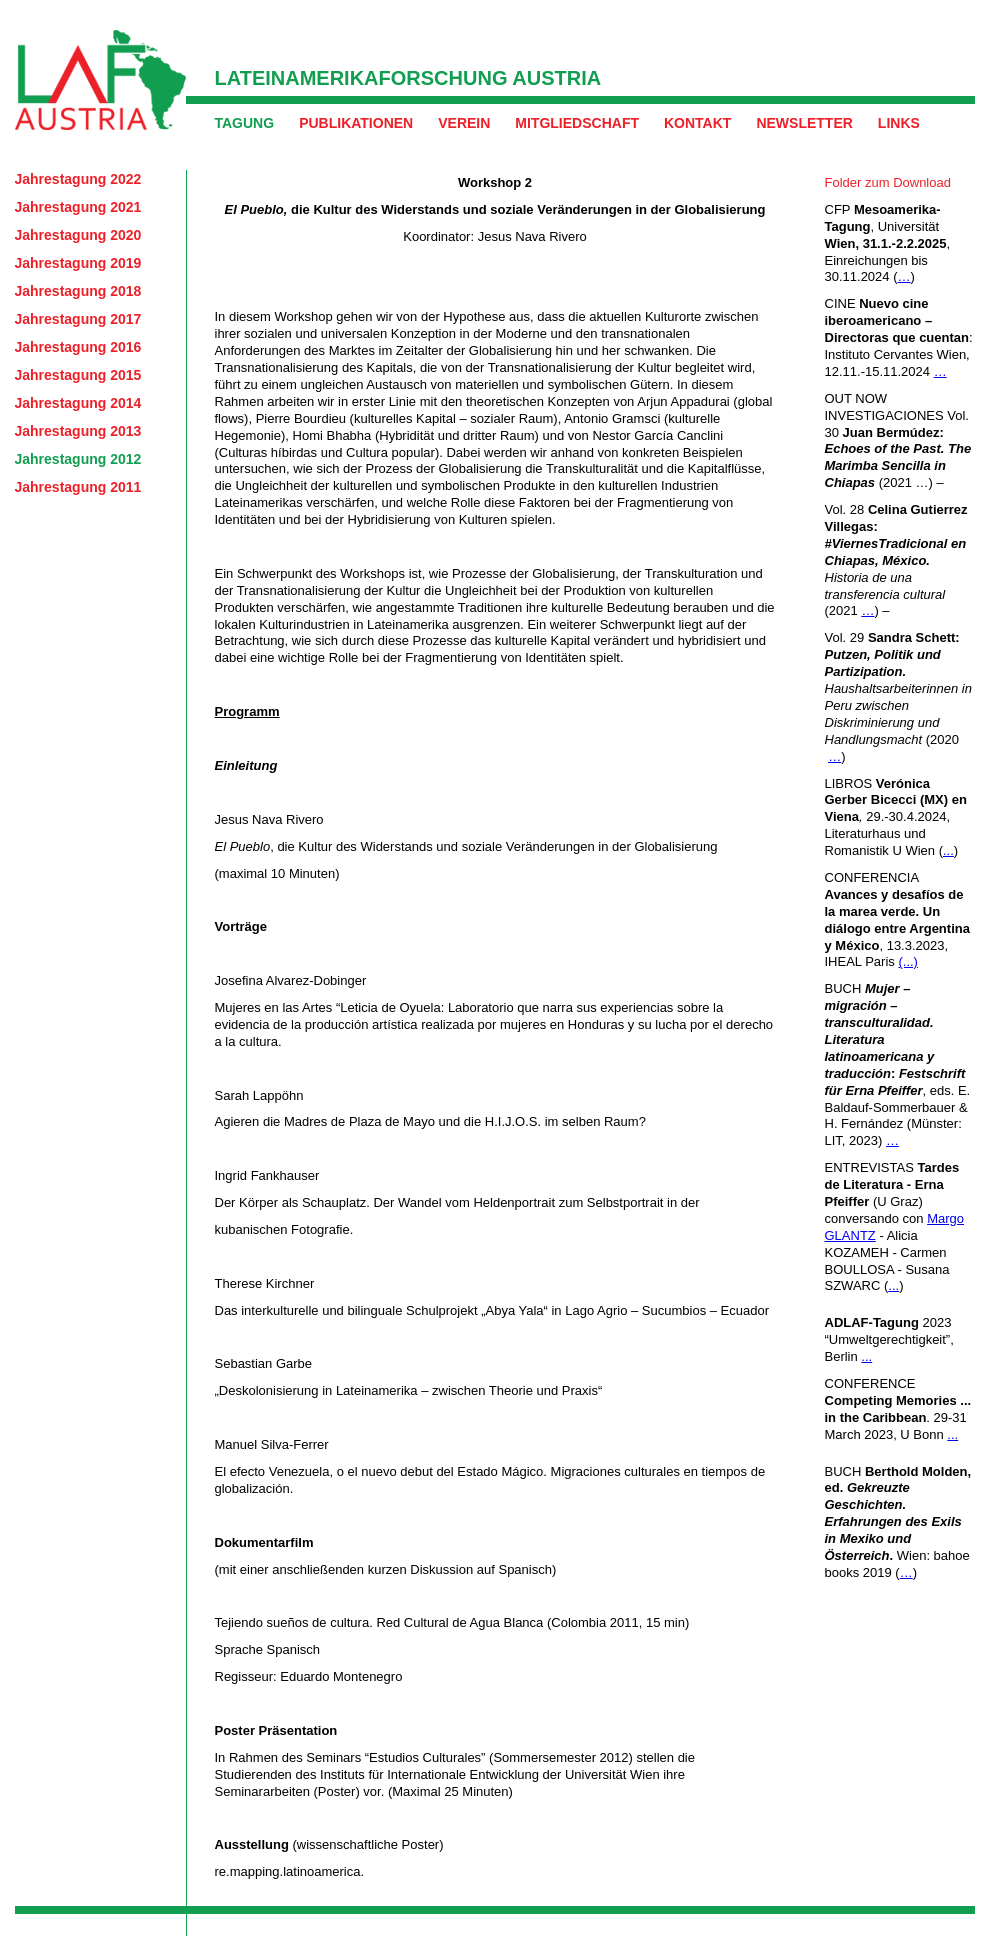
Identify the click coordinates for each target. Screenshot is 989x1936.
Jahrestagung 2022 (78, 179)
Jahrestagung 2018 (78, 291)
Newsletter (804, 123)
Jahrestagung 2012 (78, 459)
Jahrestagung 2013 (78, 431)
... (948, 850)
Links (899, 123)
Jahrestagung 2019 (78, 263)
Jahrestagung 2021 (78, 207)
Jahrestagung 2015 (78, 375)
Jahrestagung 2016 (78, 347)
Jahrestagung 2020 (78, 235)
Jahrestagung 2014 (78, 403)
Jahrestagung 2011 (78, 487)
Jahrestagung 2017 (78, 319)
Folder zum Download (888, 182)
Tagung (245, 123)
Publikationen (356, 123)
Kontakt (697, 123)
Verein (464, 123)
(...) (908, 961)
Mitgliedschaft (577, 123)
